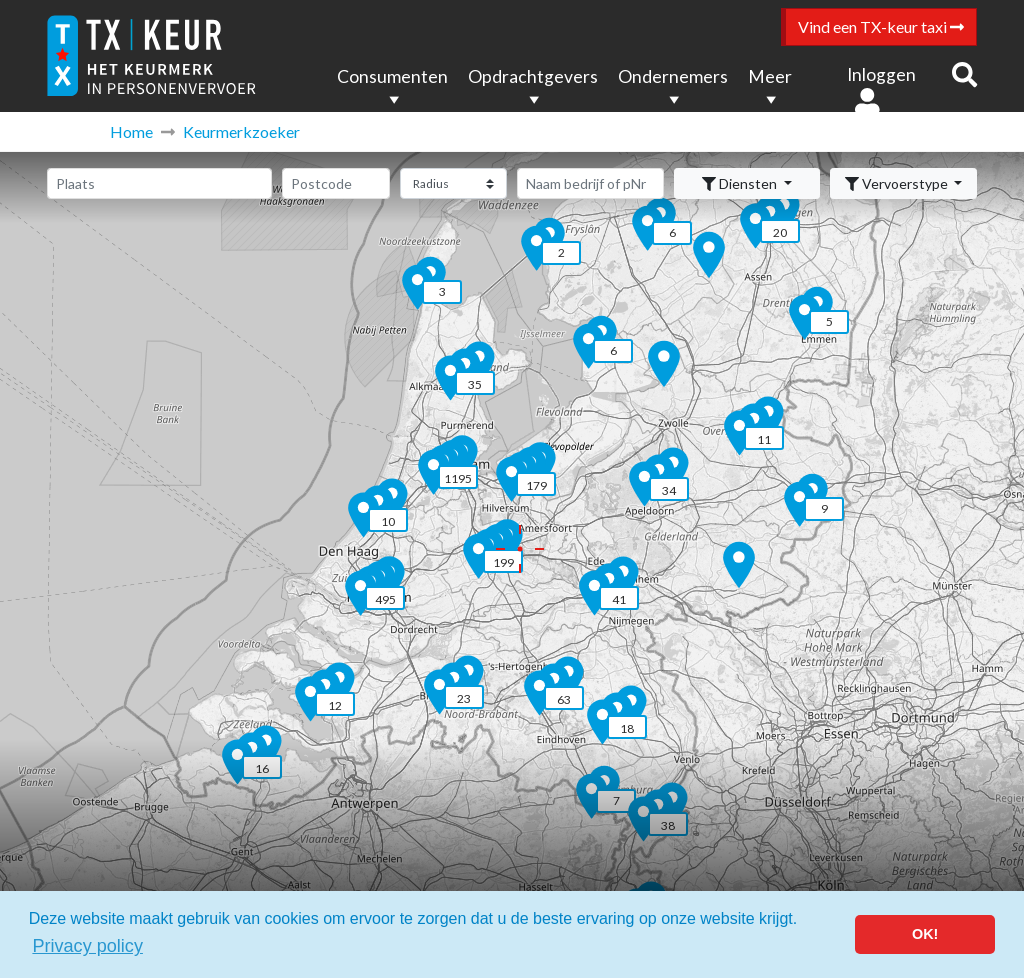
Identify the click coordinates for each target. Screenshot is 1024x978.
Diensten (741, 183)
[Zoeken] (590, 183)
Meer (770, 76)
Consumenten (392, 76)
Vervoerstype (898, 183)
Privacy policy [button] (87, 946)
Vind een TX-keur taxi (881, 26)
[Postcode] (336, 183)
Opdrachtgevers (533, 76)
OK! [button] (925, 934)
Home (131, 131)
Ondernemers (673, 76)
